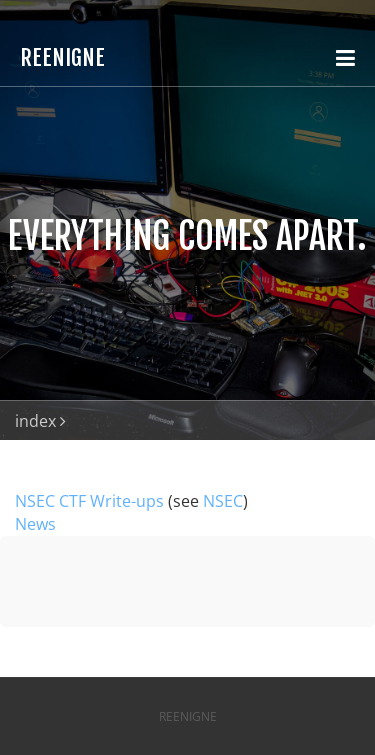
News (35, 524)
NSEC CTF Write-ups (89, 501)
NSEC (223, 501)
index (35, 421)
